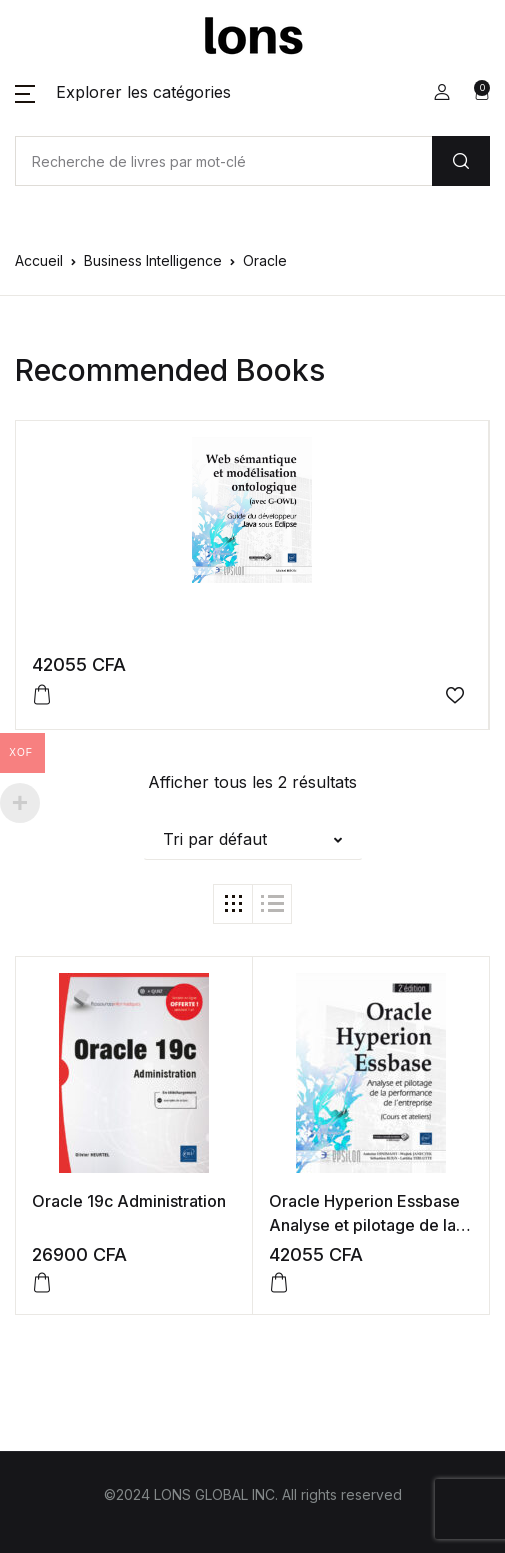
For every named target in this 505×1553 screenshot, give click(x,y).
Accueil (39, 260)
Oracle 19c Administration (129, 1201)
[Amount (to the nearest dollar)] (223, 161)
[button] (123, 92)
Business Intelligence (153, 260)
